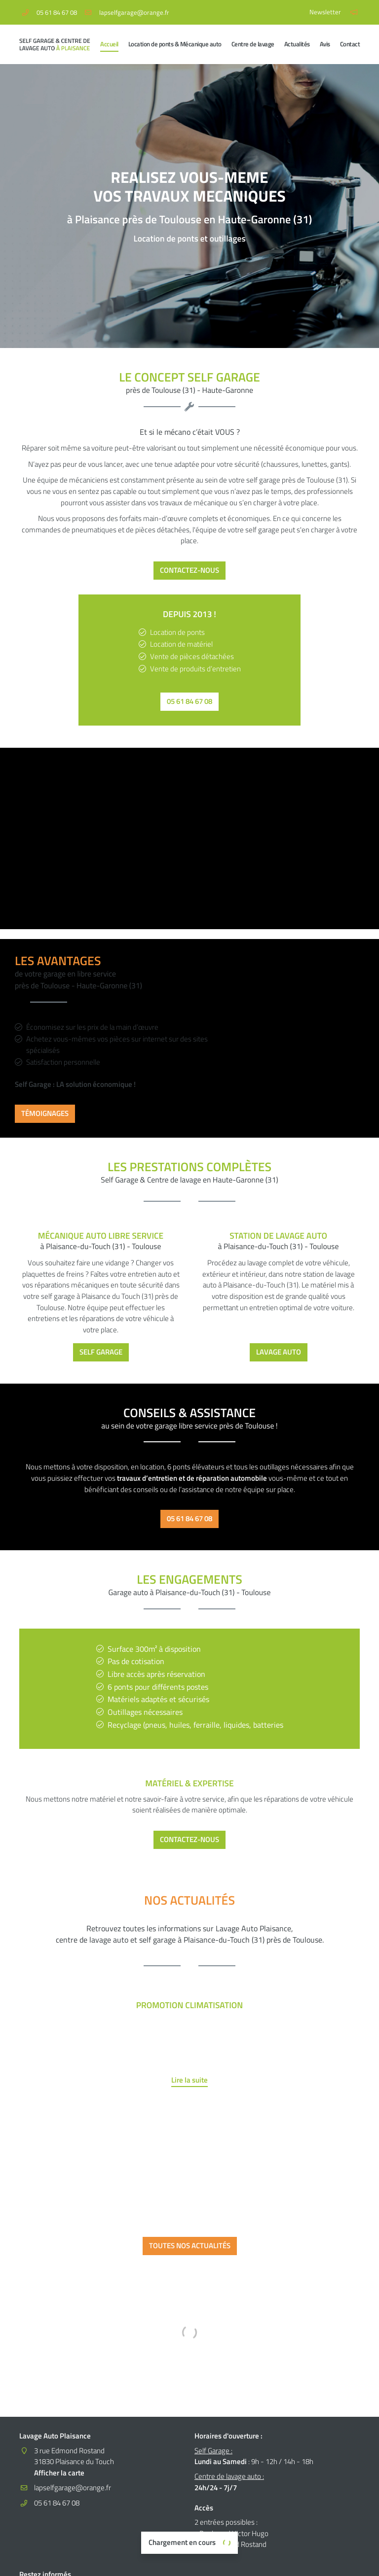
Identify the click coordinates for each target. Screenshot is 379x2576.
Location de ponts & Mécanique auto (175, 44)
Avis (325, 44)
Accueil (109, 44)
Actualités (297, 44)
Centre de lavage (252, 44)
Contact (350, 44)
